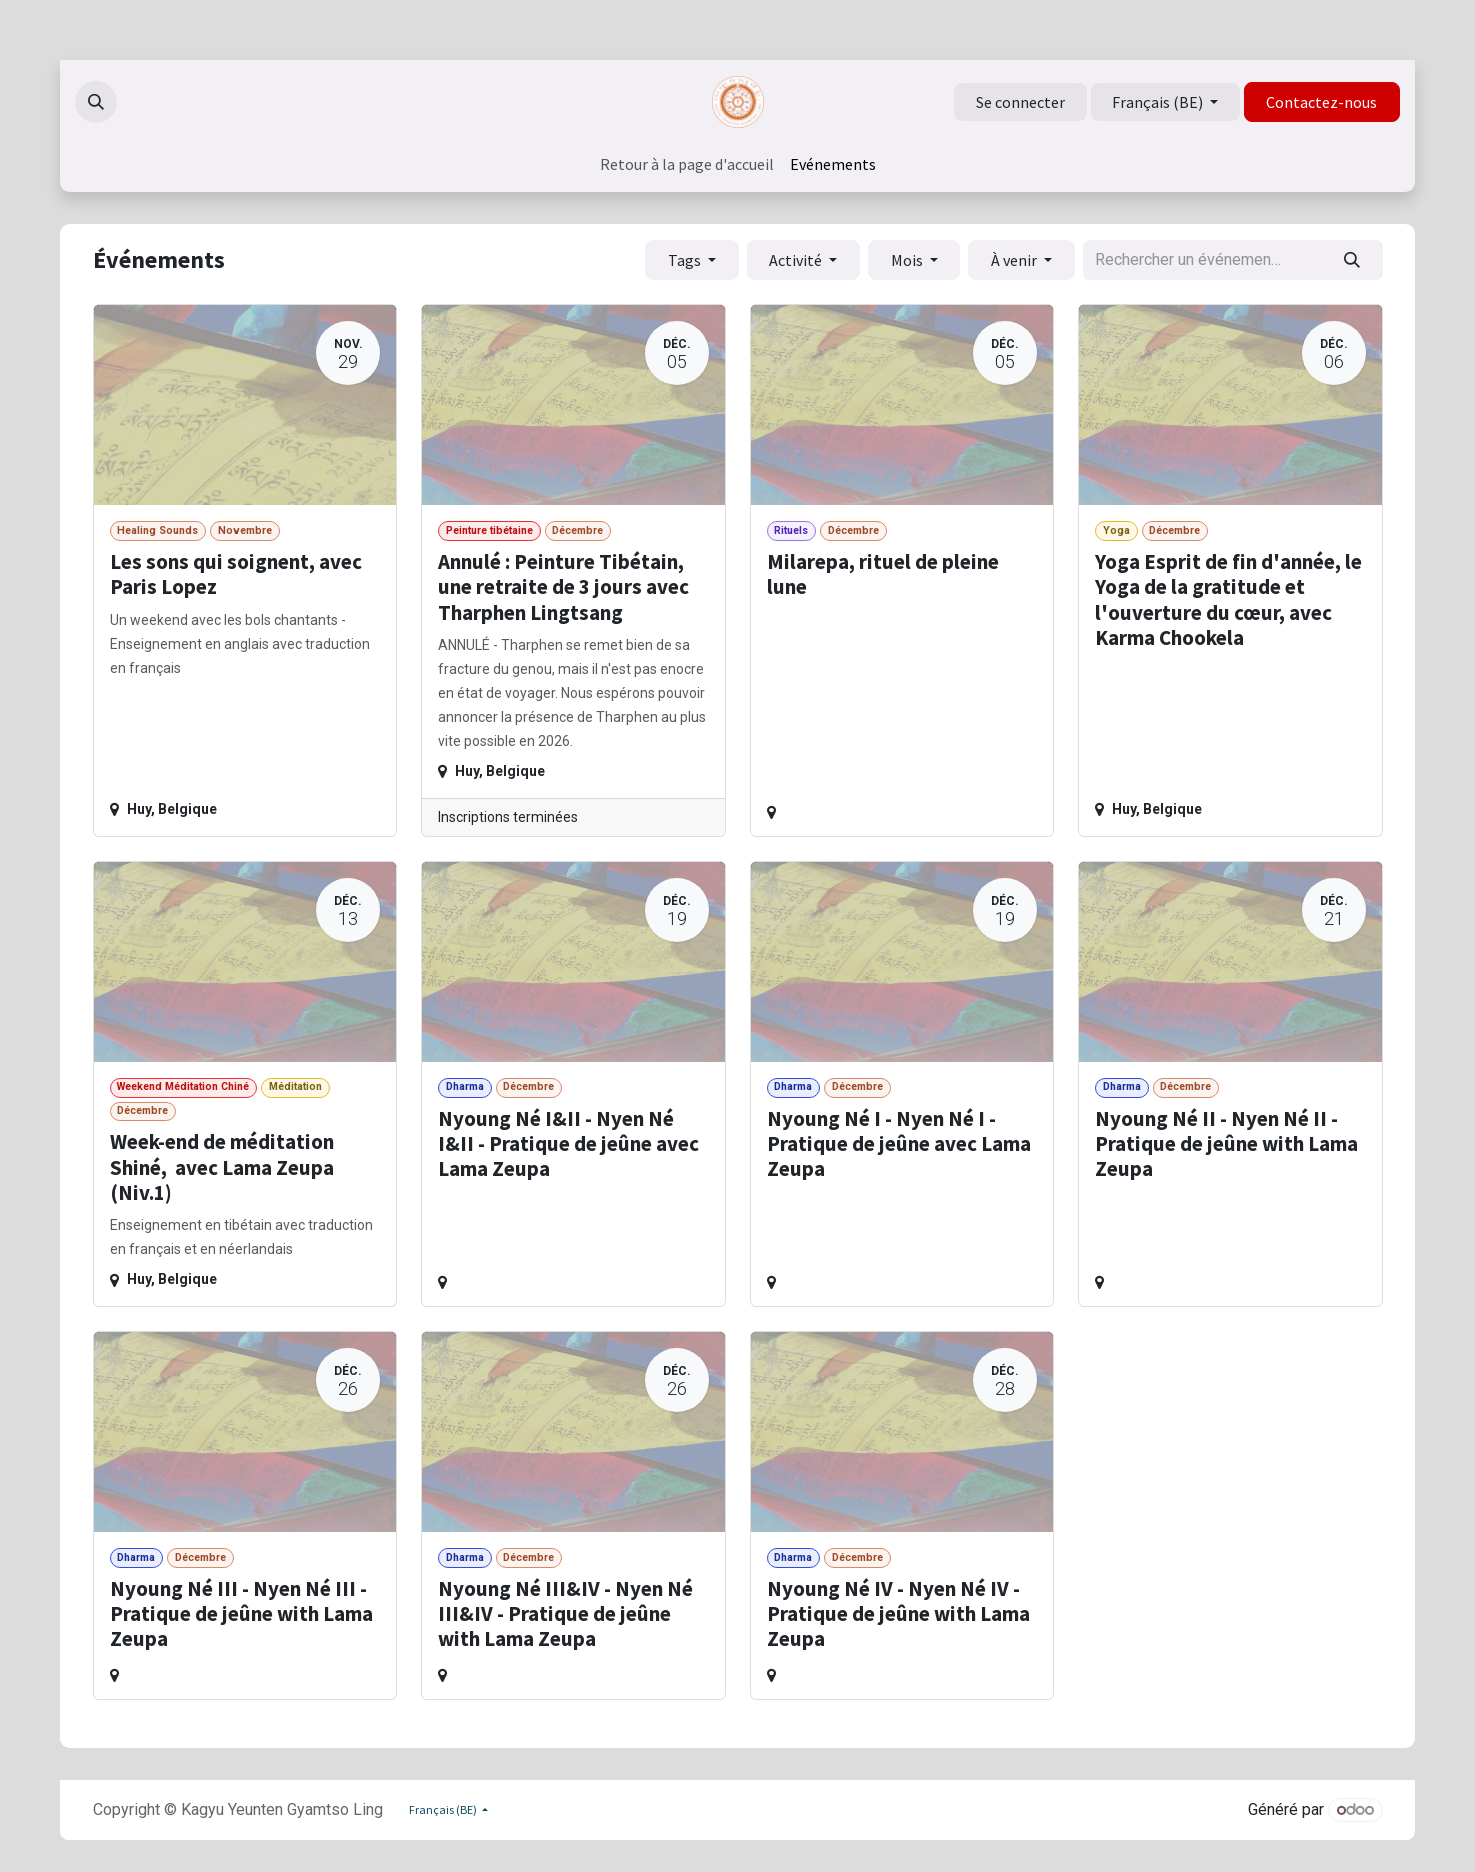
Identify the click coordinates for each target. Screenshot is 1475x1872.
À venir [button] (1015, 260)
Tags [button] (686, 260)
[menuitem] (687, 164)
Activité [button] (797, 260)
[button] (96, 102)
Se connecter (1020, 102)
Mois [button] (908, 260)
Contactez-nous (1321, 102)
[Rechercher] (1351, 260)
